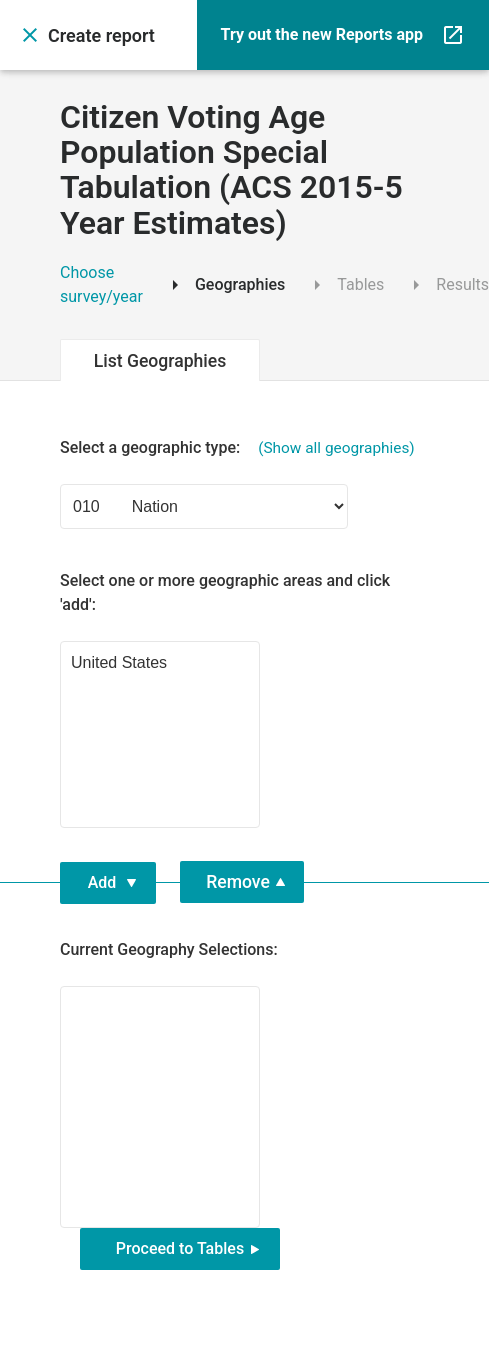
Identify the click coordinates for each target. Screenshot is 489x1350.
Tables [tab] (344, 285)
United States (160, 664)
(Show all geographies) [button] (336, 448)
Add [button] (102, 882)
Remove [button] (238, 882)
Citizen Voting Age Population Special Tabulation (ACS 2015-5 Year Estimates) (231, 171)
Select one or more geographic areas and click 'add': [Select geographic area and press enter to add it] (225, 592)
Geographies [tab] (224, 285)
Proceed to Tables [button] (180, 1248)
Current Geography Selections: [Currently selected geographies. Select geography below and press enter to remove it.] (169, 949)
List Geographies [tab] (160, 361)
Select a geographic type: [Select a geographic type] (237, 447)
